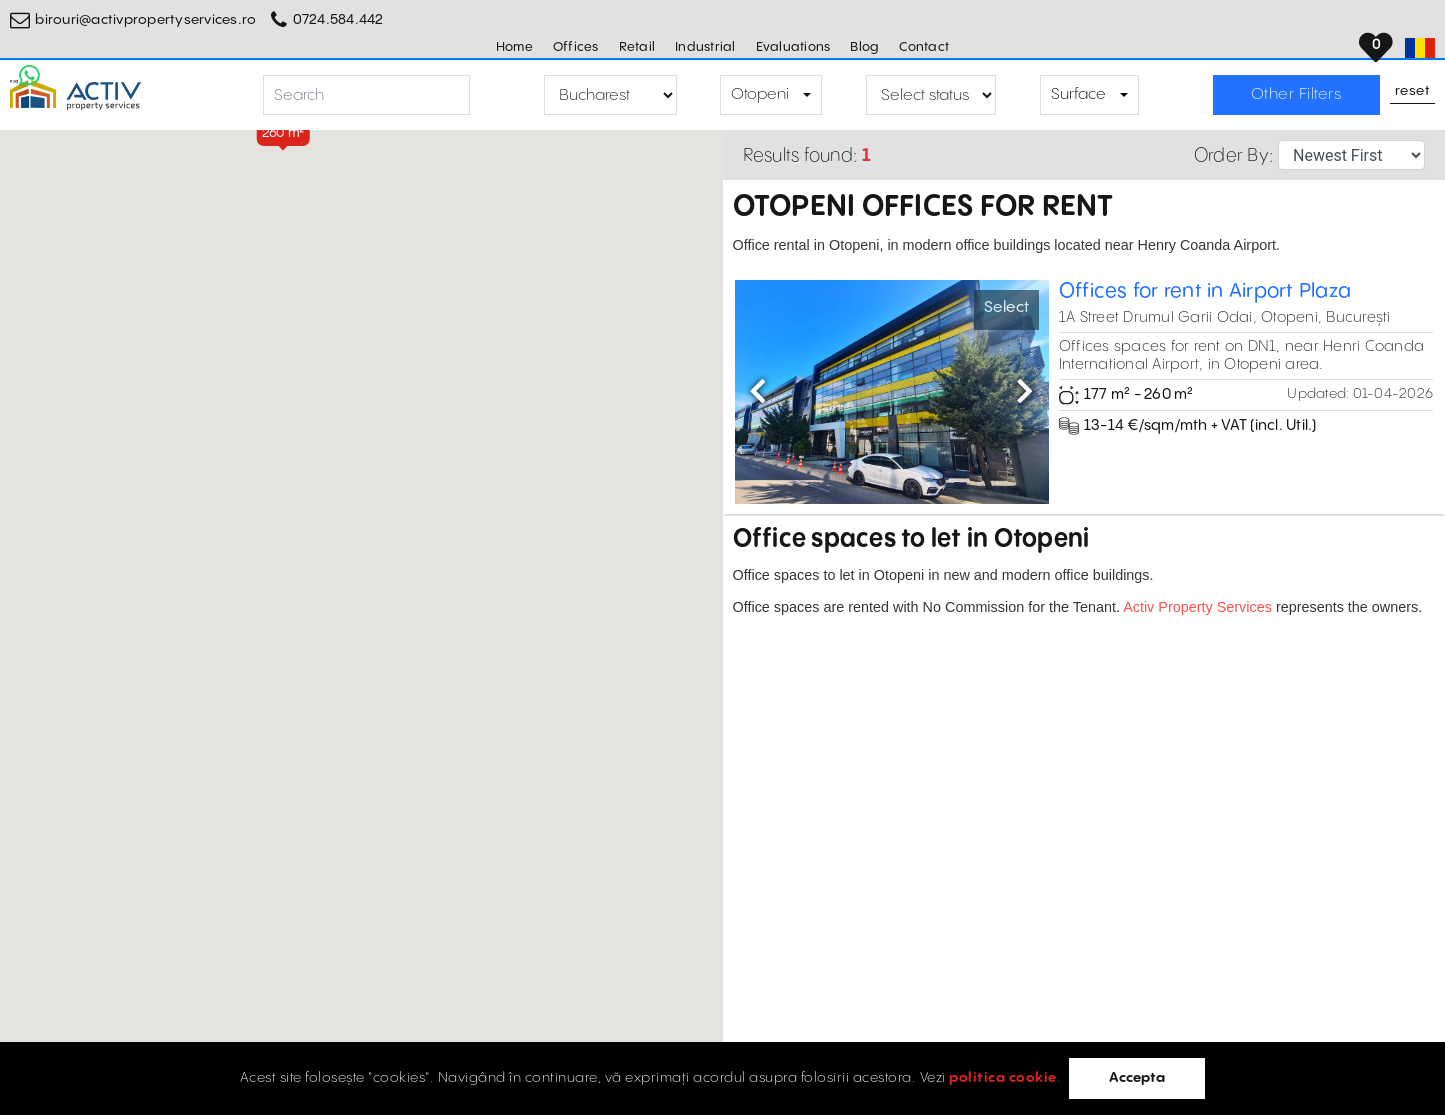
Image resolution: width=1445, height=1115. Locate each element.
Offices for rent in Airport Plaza (1205, 291)
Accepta (1137, 1078)
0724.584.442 (338, 20)
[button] (283, 133)
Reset (1413, 92)
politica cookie (1003, 1078)
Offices (576, 47)
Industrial (705, 47)
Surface (1078, 94)
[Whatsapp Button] (30, 75)
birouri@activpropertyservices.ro (145, 20)
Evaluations (793, 47)
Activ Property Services (1197, 607)
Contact (924, 47)
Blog (864, 47)
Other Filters (1296, 94)
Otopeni (760, 94)
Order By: (1233, 155)
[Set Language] (1420, 48)
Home (514, 47)
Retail (637, 47)
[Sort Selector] (1351, 155)
